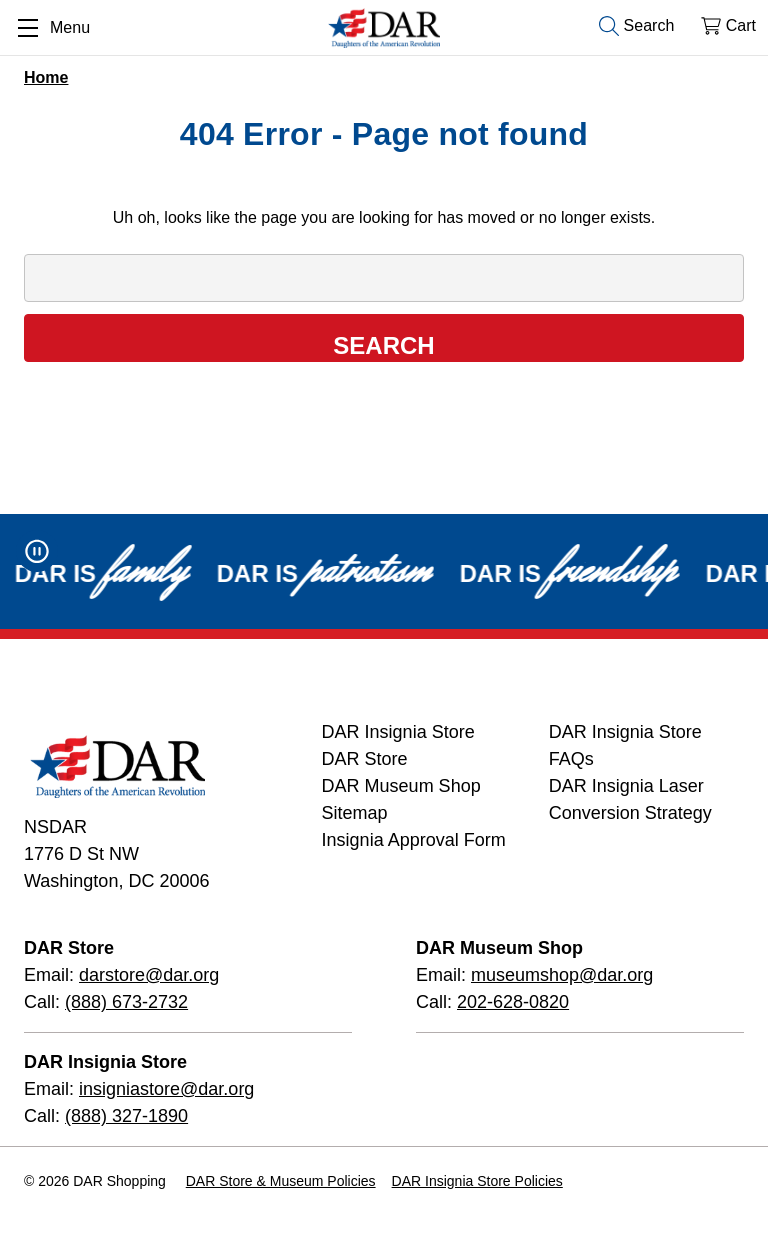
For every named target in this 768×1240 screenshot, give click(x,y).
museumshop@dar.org (562, 975)
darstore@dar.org (149, 975)
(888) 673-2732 (126, 1002)
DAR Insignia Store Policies (477, 1181)
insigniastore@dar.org (166, 1089)
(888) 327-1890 (126, 1116)
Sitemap (355, 813)
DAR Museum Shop (401, 786)
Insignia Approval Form (414, 840)
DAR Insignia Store (398, 732)
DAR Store (365, 759)
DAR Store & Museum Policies (281, 1181)
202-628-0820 (513, 1002)
